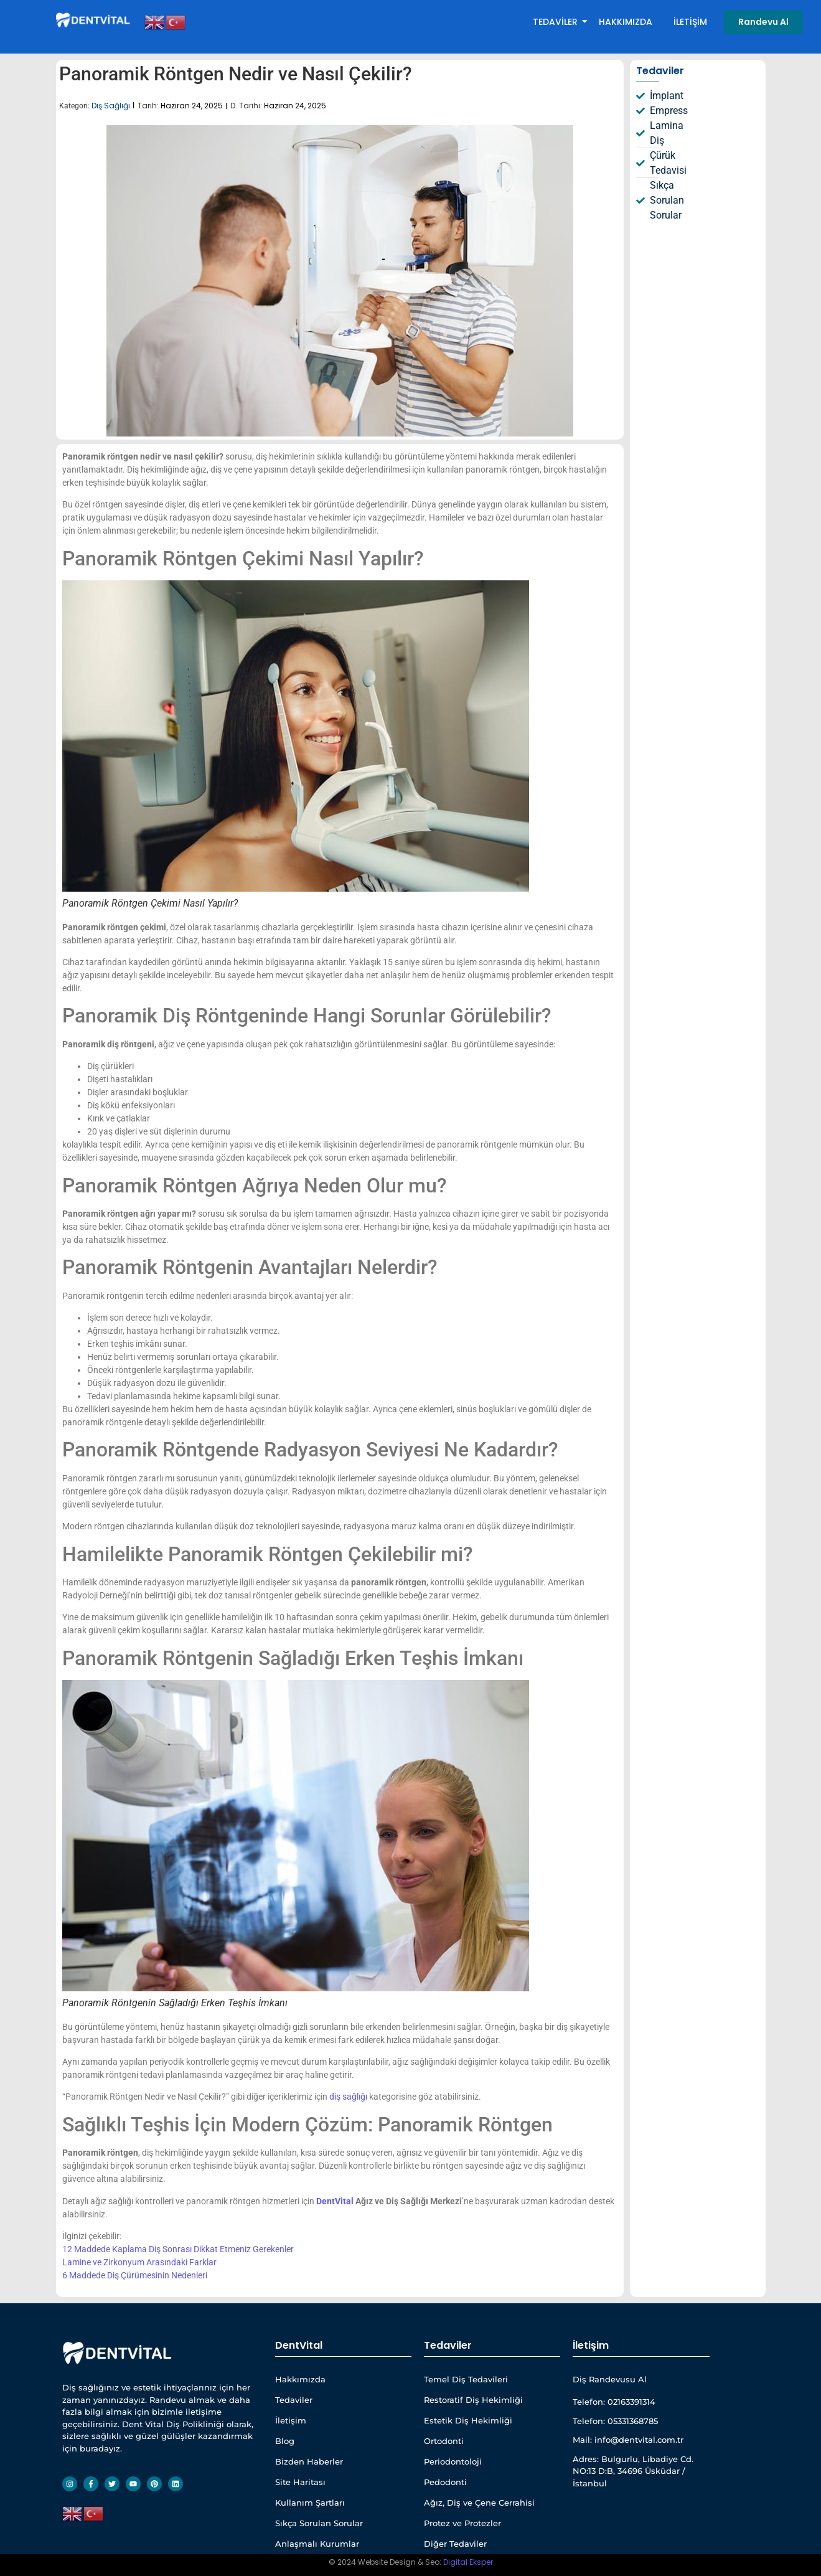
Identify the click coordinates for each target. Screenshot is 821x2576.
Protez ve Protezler (462, 2523)
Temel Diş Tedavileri (466, 2379)
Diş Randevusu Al (610, 2379)
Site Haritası (300, 2482)
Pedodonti (445, 2482)
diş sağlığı (348, 2097)
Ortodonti (444, 2441)
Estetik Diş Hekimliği (468, 2420)
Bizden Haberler (309, 2461)
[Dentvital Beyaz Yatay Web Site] (93, 20)
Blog (284, 2441)
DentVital (335, 2201)
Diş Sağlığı (110, 105)
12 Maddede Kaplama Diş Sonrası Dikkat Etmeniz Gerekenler (178, 2249)
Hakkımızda (625, 22)
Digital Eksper (468, 2562)
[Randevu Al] (763, 22)
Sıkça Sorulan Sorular (319, 2523)
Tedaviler (557, 22)
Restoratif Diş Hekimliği (473, 2400)
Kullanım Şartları (310, 2503)
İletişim (690, 22)
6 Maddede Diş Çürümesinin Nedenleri (134, 2275)
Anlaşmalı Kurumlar (317, 2544)
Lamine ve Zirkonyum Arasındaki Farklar (139, 2262)
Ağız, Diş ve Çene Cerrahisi (479, 2503)
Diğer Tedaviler (455, 2544)
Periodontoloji (453, 2461)
